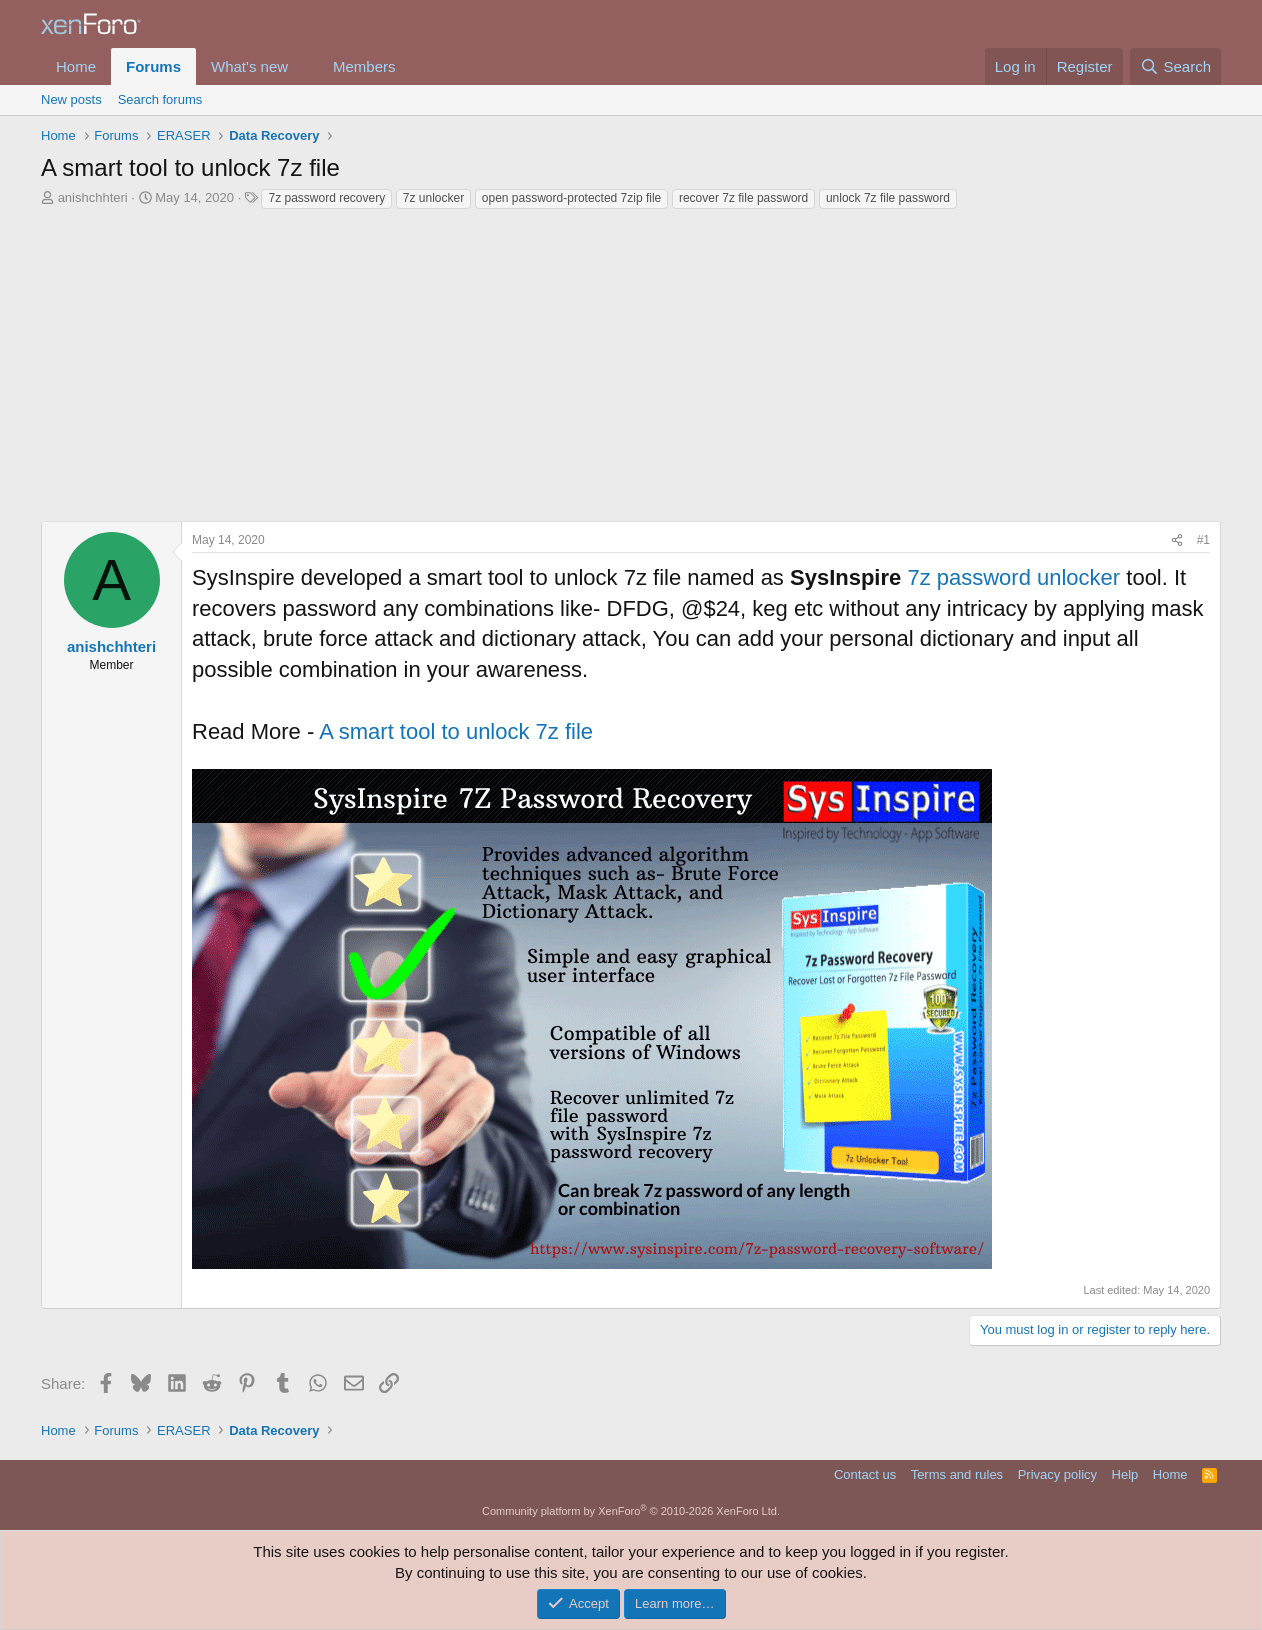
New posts (71, 99)
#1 (1203, 540)
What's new (249, 66)
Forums (153, 66)
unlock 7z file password (888, 198)
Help (1125, 1474)
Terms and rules (957, 1474)
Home (76, 66)
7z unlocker (433, 198)
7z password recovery (326, 198)
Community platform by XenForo (631, 1511)
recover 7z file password (743, 198)
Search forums (160, 99)
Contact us (865, 1474)
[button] (304, 66)
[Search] (1175, 66)
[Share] (1177, 540)
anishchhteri (93, 197)
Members (364, 66)
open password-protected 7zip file (571, 198)
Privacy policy (1057, 1474)
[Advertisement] (631, 361)
